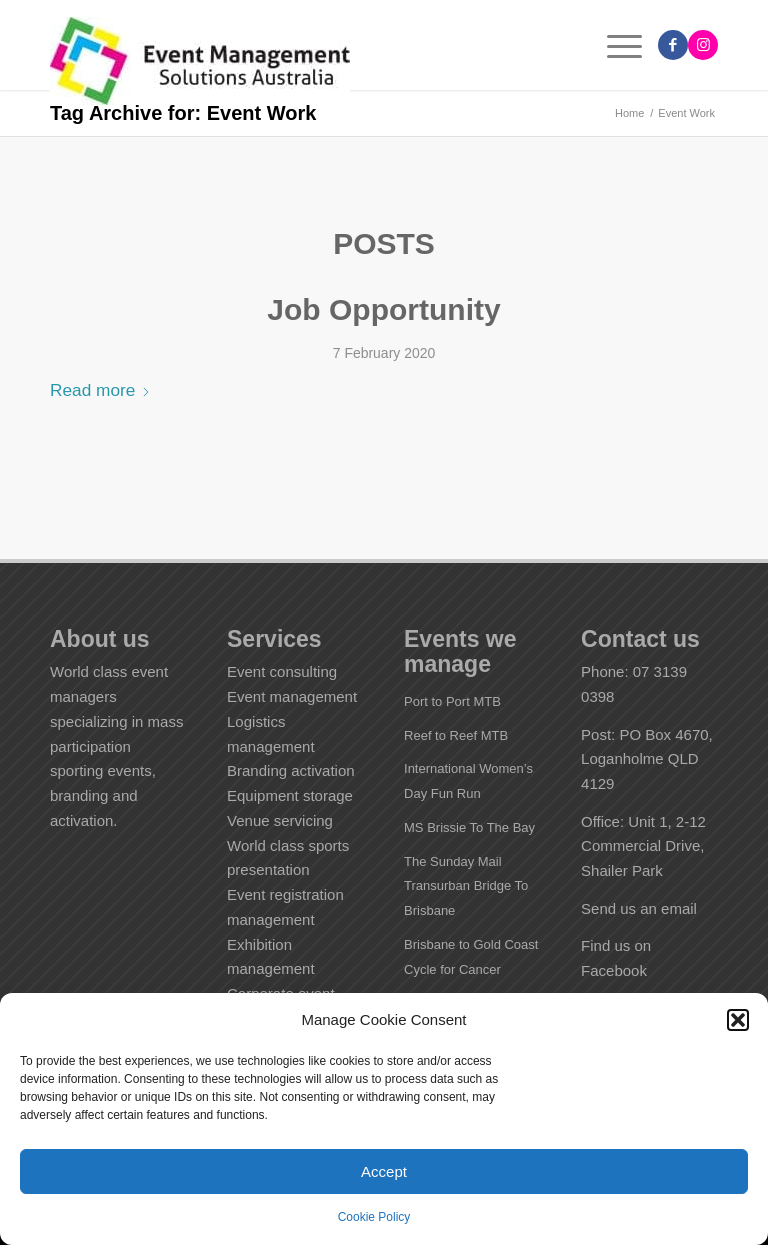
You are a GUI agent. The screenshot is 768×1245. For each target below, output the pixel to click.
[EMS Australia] (200, 62)
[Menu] (614, 45)
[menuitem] (614, 45)
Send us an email (639, 908)
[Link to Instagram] (703, 45)
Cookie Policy (374, 1217)
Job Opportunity (383, 309)
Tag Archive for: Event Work (183, 113)
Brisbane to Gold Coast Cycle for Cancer (471, 957)
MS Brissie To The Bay (469, 827)
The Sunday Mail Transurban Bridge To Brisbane (466, 886)
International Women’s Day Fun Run (468, 781)
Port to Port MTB (452, 701)
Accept (384, 1171)
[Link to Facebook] (673, 45)
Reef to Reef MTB (456, 735)
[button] (738, 1020)
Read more (100, 390)
